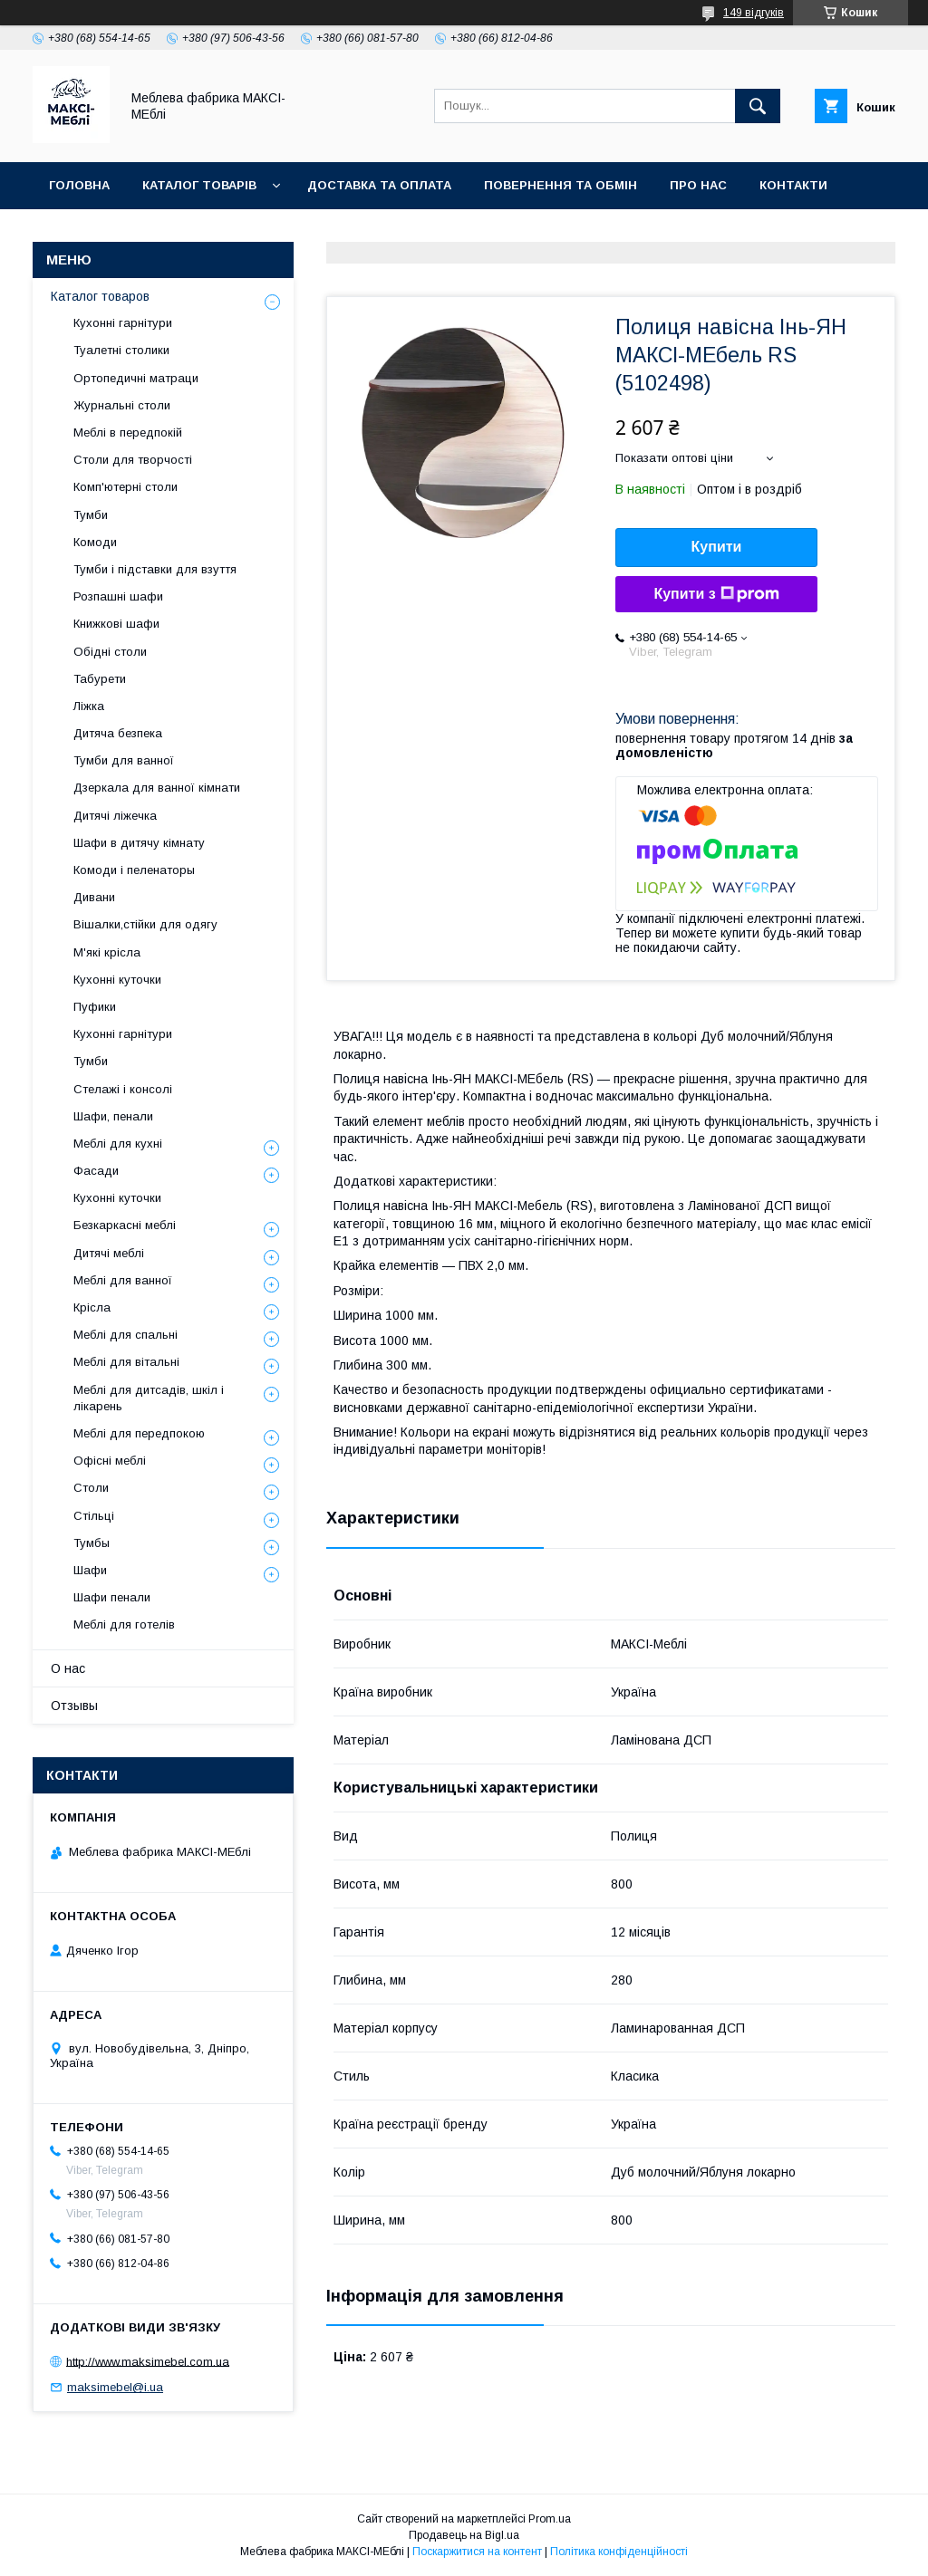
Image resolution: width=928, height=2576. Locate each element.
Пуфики (94, 1007)
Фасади (96, 1170)
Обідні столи (110, 651)
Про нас (698, 185)
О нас (68, 1668)
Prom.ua (549, 2519)
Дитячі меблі (108, 1253)
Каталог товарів (199, 185)
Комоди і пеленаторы (134, 870)
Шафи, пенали (113, 1116)
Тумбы (91, 1543)
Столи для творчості (132, 459)
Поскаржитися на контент (477, 2551)
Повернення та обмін (560, 185)
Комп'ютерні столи (125, 487)
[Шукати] (757, 106)
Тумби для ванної (123, 760)
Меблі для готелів (124, 1624)
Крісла (92, 1307)
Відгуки (75, 232)
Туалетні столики (121, 350)
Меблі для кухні (117, 1143)
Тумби (90, 515)
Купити (716, 546)
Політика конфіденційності (619, 2551)
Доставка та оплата (379, 185)
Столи (91, 1488)
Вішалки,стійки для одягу (145, 924)
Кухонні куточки (117, 979)
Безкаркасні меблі (124, 1225)
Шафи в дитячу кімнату (139, 843)
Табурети (99, 679)
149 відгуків (753, 12)
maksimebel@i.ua (115, 2387)
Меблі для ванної (122, 1280)
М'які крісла (106, 952)
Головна (79, 185)
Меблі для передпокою (139, 1433)
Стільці (93, 1516)
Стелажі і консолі (122, 1089)
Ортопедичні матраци (135, 378)
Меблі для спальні (125, 1334)
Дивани (94, 897)
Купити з (715, 594)
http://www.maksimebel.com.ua (147, 2361)
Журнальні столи (121, 405)
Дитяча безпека (117, 733)
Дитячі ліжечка (115, 815)
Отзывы (74, 1705)
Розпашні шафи (118, 596)
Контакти (793, 185)
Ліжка (88, 706)
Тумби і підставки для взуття (155, 569)
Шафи (90, 1570)
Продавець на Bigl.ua (464, 2535)
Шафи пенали (111, 1597)
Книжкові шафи (116, 623)
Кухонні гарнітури (122, 323)
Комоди (95, 542)
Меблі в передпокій (127, 432)
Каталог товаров (100, 296)
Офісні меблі (109, 1460)
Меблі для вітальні (126, 1362)
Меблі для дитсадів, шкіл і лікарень (148, 1398)
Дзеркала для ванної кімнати (156, 787)
